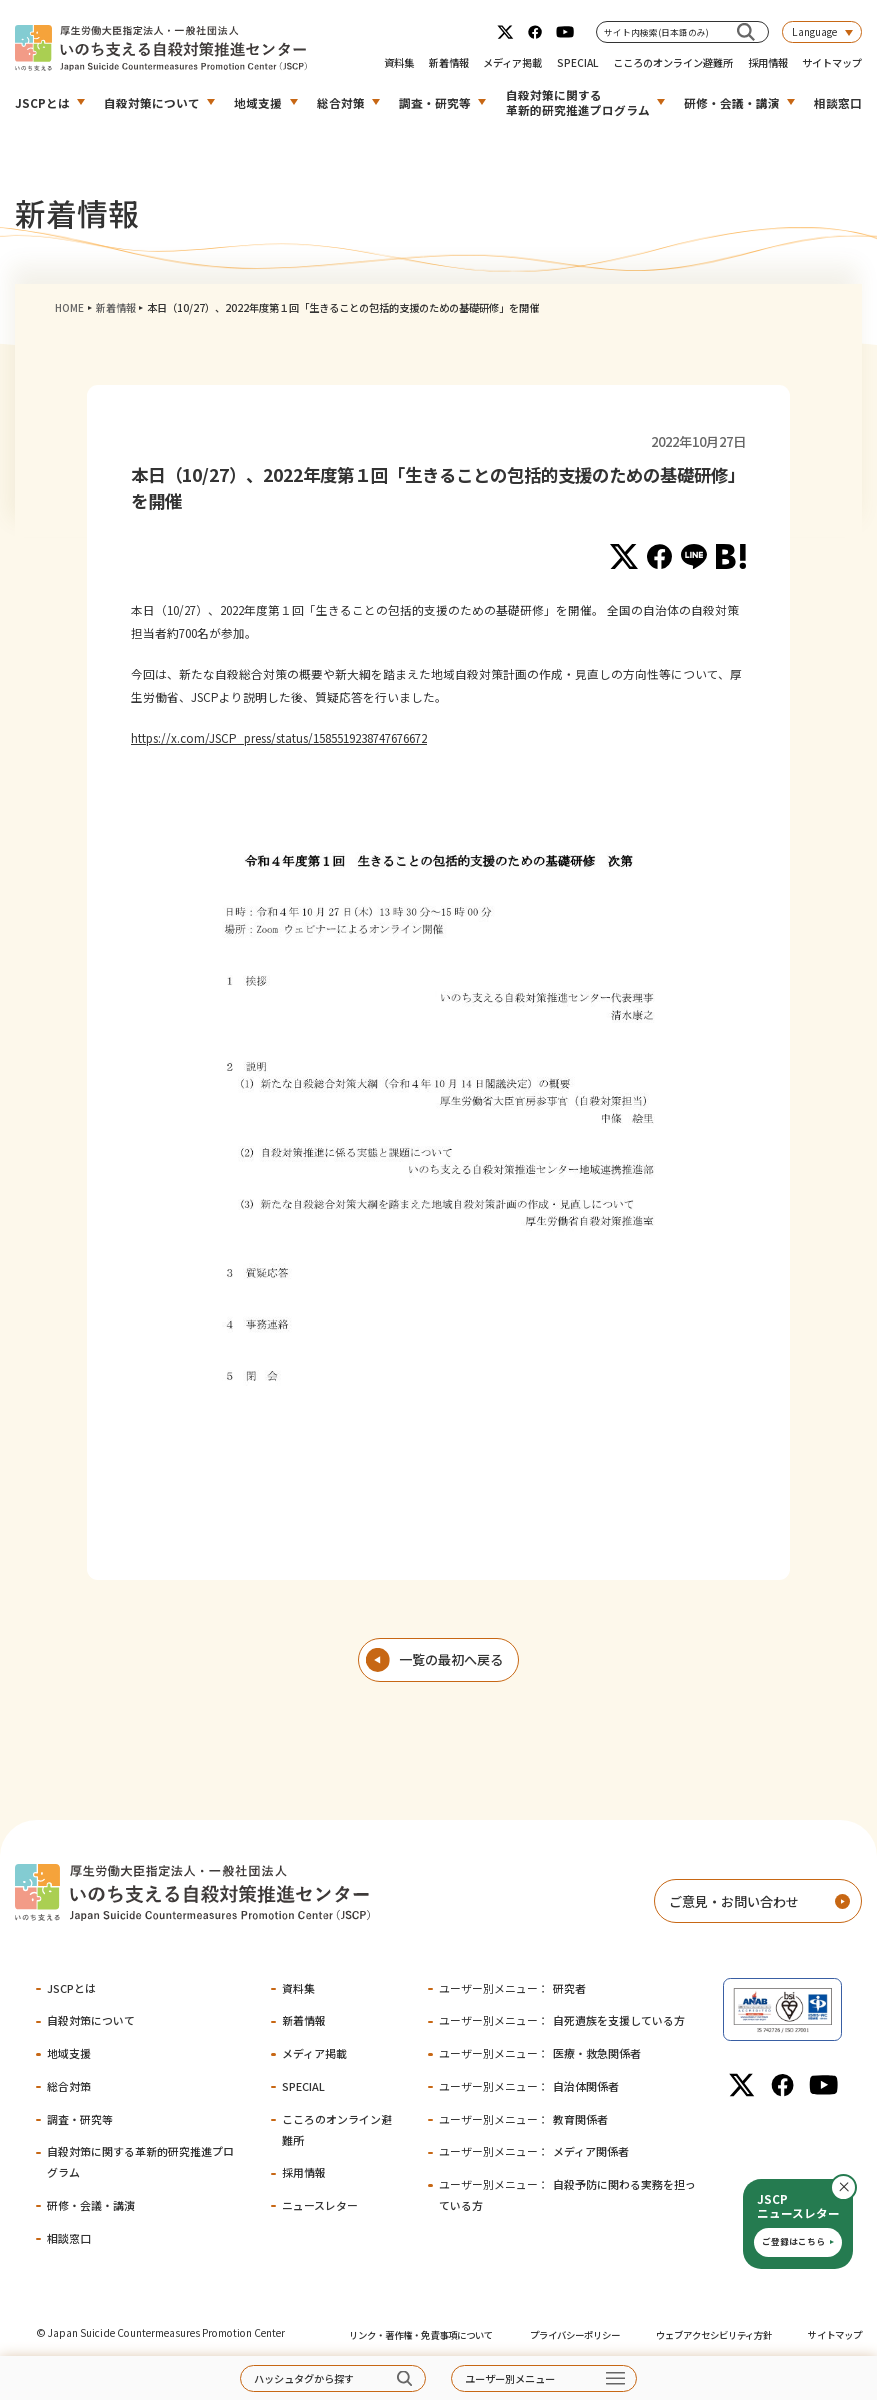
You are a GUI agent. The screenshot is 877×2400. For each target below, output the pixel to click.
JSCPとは (42, 102)
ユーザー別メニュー (510, 2378)
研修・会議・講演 (732, 102)
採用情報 (768, 62)
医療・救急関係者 (540, 2053)
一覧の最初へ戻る (451, 1659)
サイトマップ (832, 62)
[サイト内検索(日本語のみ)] (745, 31)
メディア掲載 (512, 62)
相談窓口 (838, 102)
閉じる (856, 2187)
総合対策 (341, 102)
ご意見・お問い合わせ (734, 1901)
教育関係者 (523, 2119)
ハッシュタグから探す (304, 2378)
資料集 (399, 62)
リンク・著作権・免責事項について (421, 2335)
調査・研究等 (435, 102)
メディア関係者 (534, 2151)
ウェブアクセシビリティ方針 (714, 2335)
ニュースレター (320, 2205)
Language (814, 31)
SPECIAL (578, 62)
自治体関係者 (529, 2086)
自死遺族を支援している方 (562, 2020)
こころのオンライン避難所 (673, 62)
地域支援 (258, 102)
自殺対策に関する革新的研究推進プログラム (578, 102)
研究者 (512, 1988)
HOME (69, 307)
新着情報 (449, 62)
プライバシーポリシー (575, 2335)
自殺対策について (152, 102)
